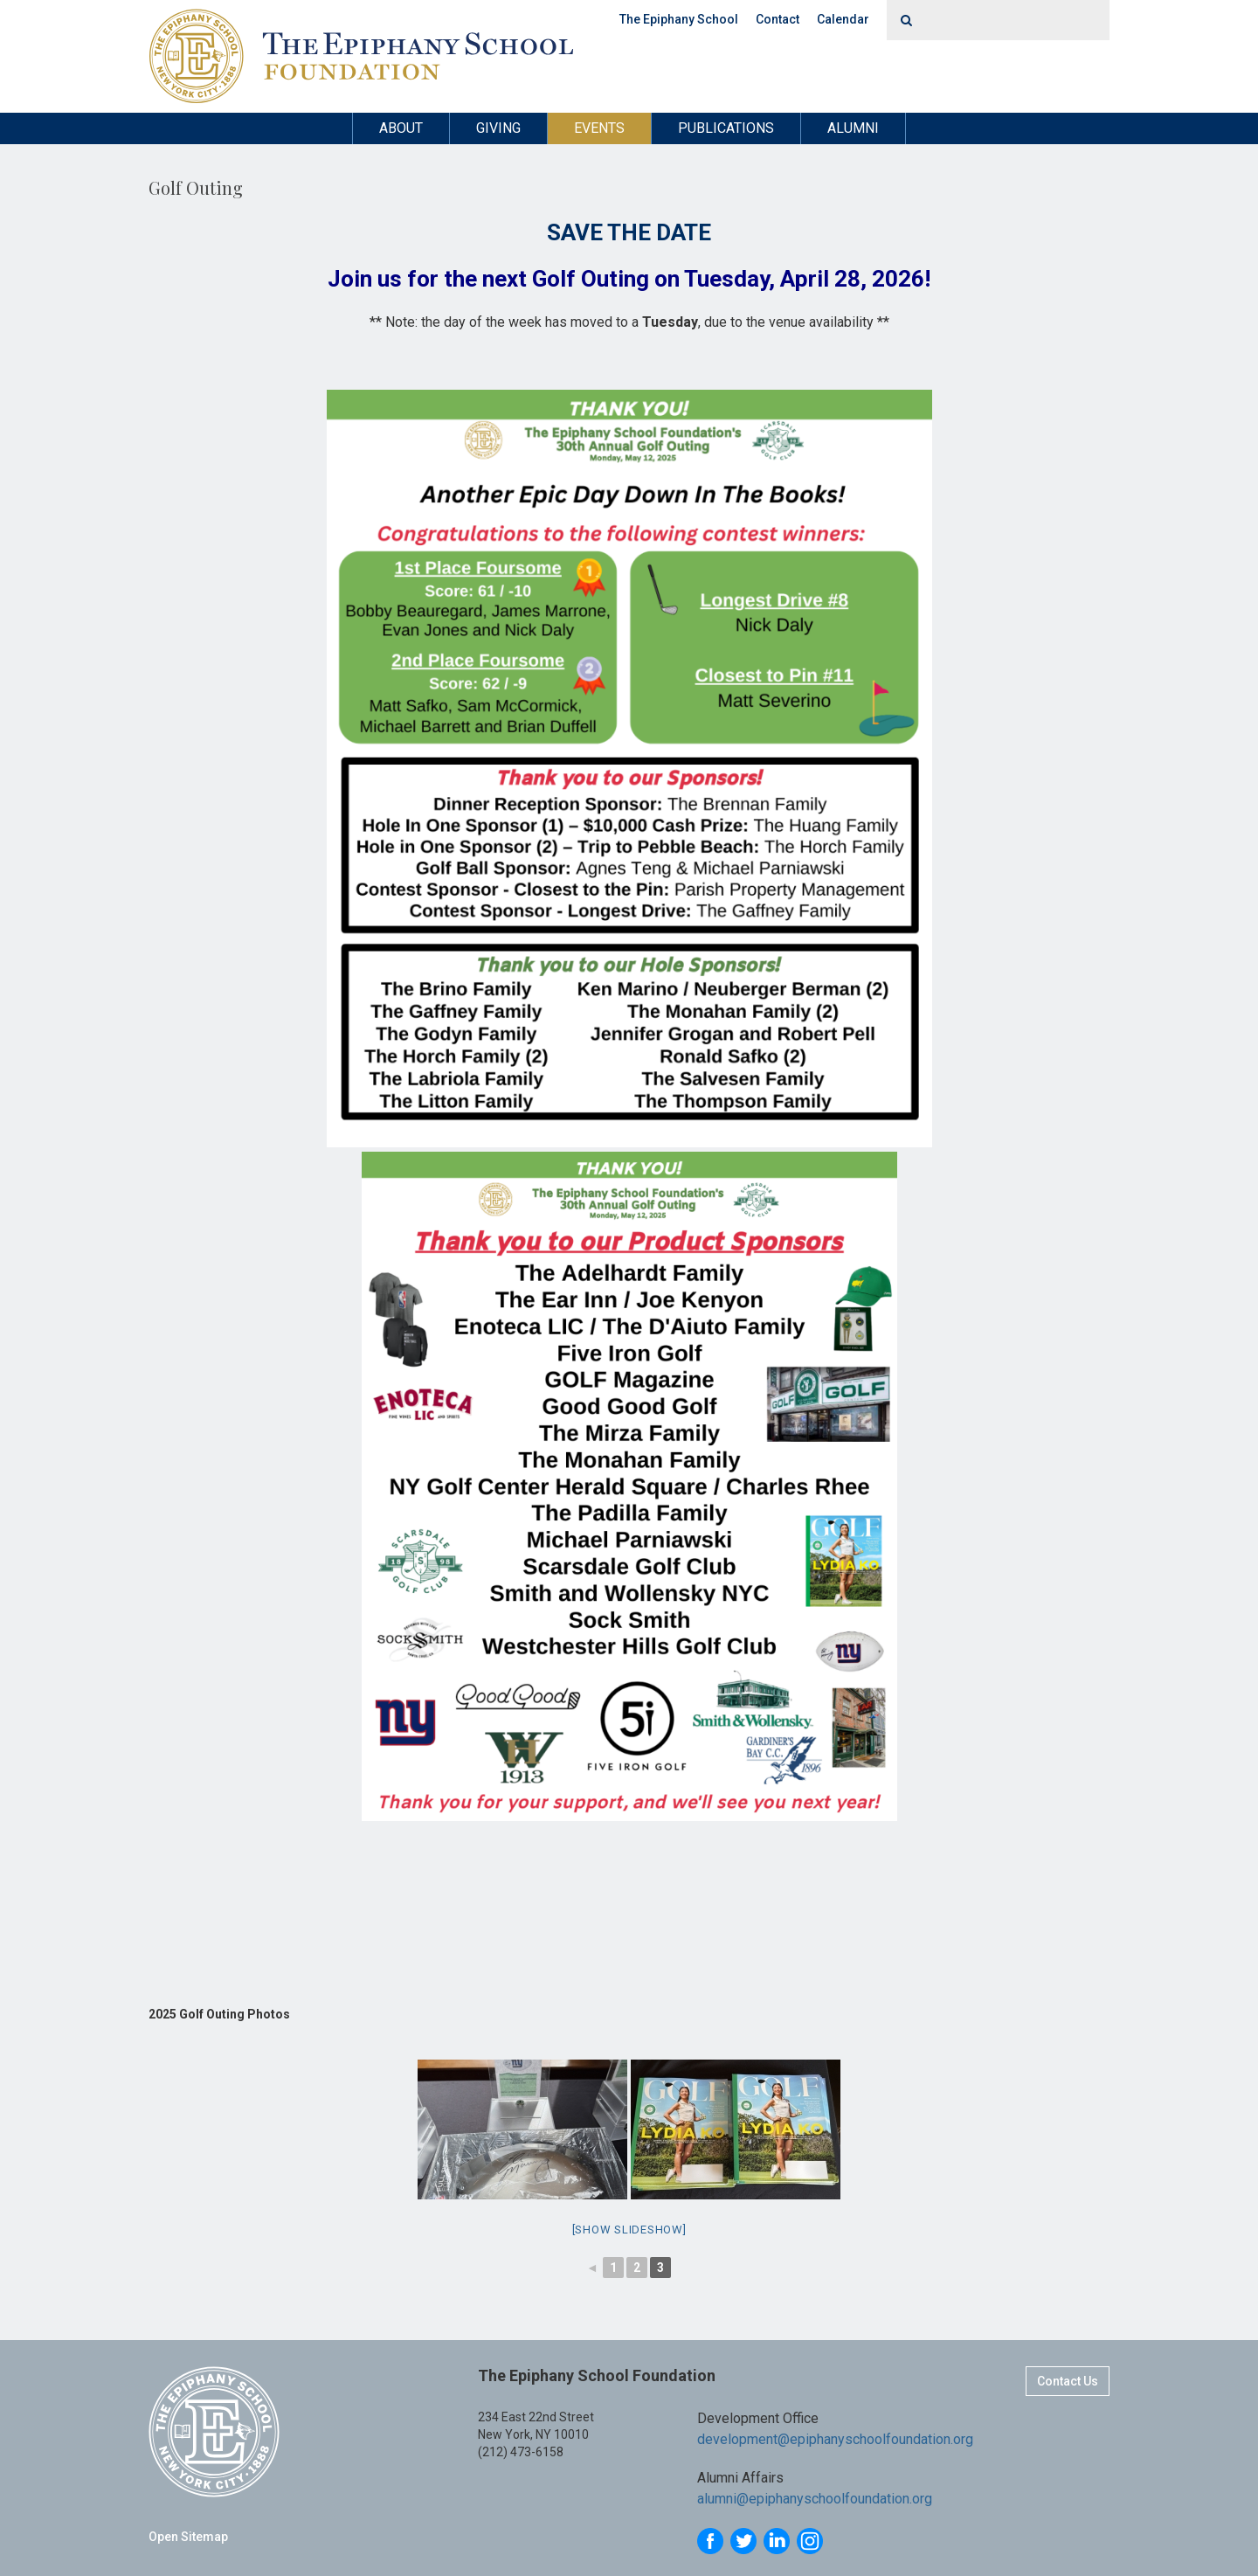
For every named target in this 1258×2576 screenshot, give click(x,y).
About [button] (401, 128)
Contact (777, 19)
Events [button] (599, 128)
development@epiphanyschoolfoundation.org (835, 2439)
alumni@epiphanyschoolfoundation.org (814, 2499)
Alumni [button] (853, 128)
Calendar (843, 19)
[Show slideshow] (629, 2229)
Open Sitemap (188, 2537)
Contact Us (1067, 2381)
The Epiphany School (678, 19)
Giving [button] (498, 128)
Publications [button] (726, 128)
